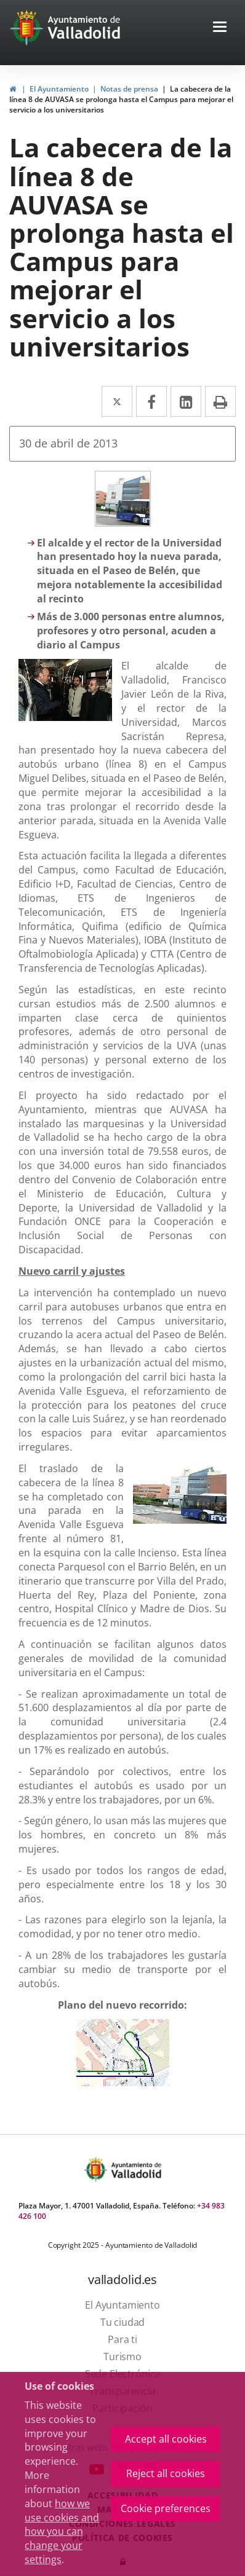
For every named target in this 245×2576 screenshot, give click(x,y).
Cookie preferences (166, 2508)
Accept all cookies (166, 2439)
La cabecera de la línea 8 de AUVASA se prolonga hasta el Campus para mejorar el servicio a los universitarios (121, 99)
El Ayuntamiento (59, 89)
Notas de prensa (129, 89)
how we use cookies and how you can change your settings (62, 2531)
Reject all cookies (165, 2473)
